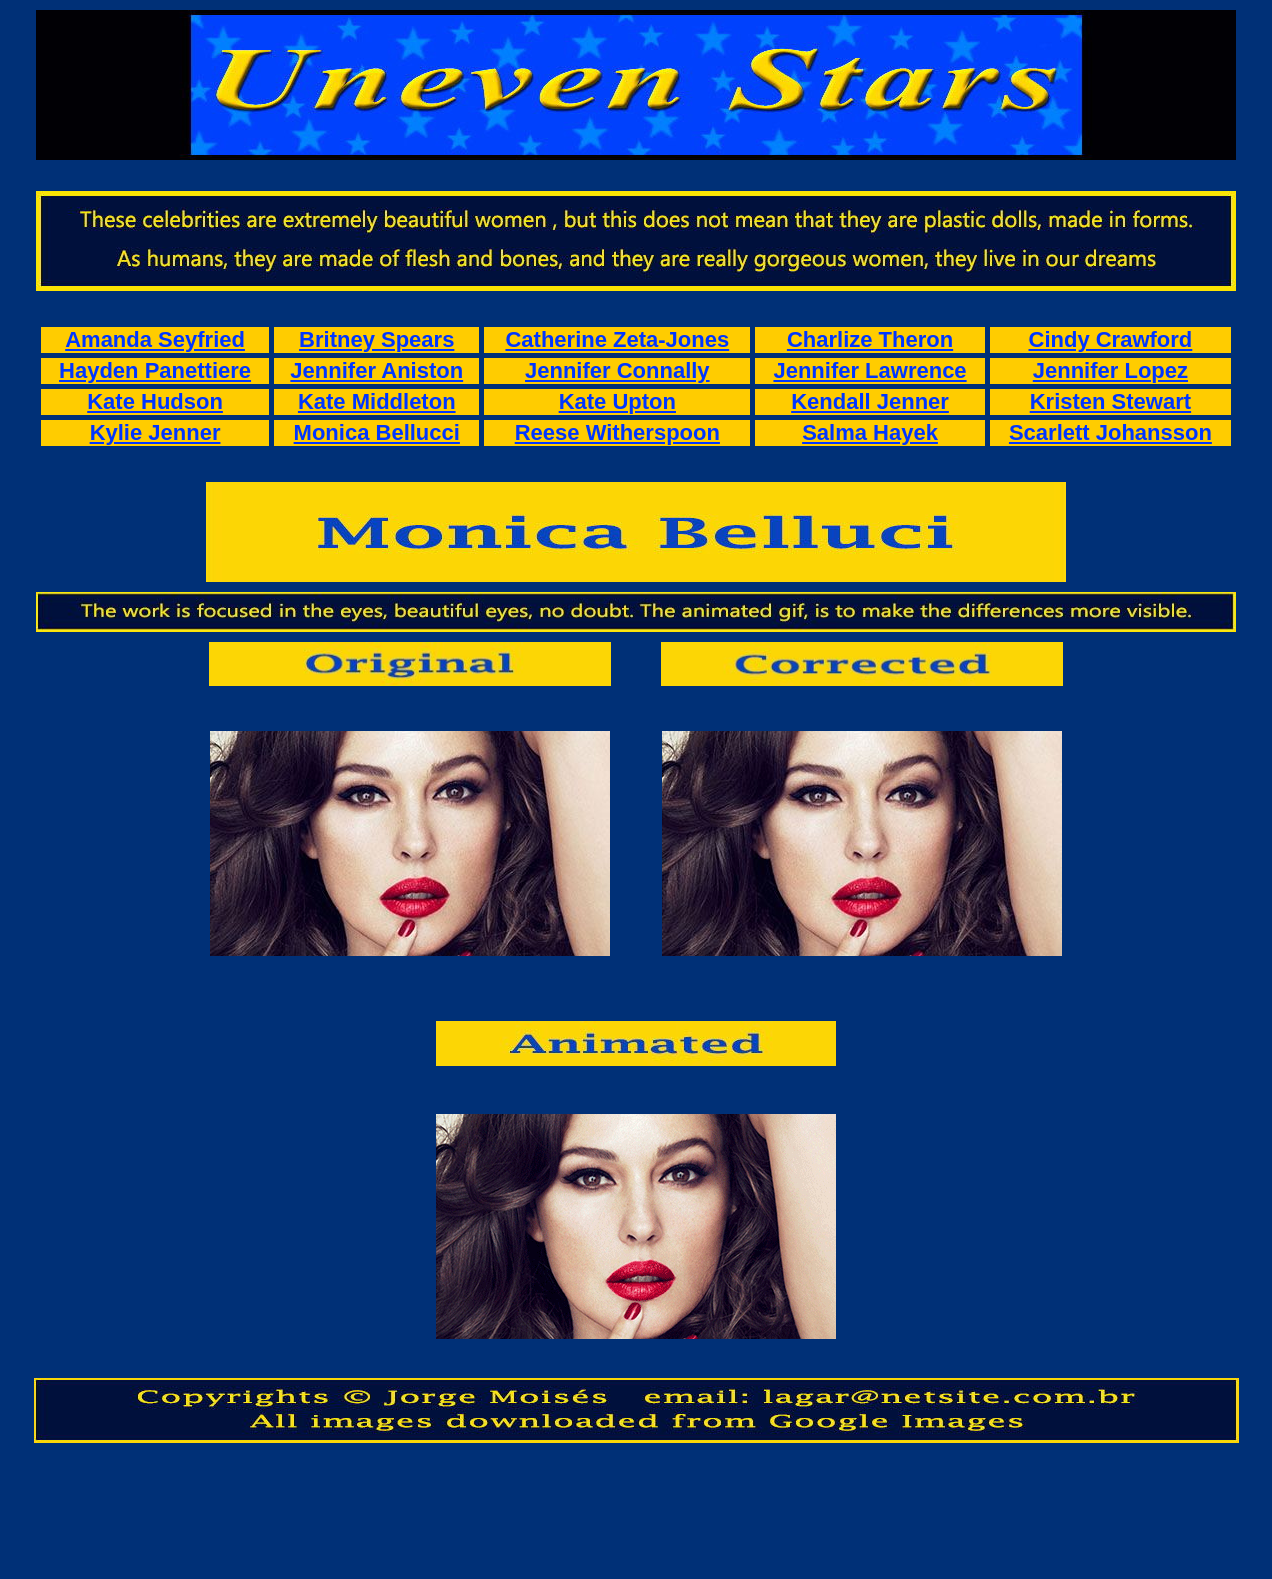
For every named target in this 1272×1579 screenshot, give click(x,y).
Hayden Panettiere (155, 370)
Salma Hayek (870, 432)
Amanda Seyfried (155, 339)
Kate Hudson (155, 401)
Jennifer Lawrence (869, 370)
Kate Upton (617, 401)
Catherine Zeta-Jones (617, 339)
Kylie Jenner (155, 432)
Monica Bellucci (377, 432)
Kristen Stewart (1110, 401)
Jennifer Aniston (376, 370)
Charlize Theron (870, 339)
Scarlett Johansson (1110, 432)
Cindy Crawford (1111, 339)
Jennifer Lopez (1110, 370)
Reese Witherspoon (617, 432)
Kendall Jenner (870, 401)
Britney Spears (376, 339)
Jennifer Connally (617, 370)
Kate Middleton (377, 401)
